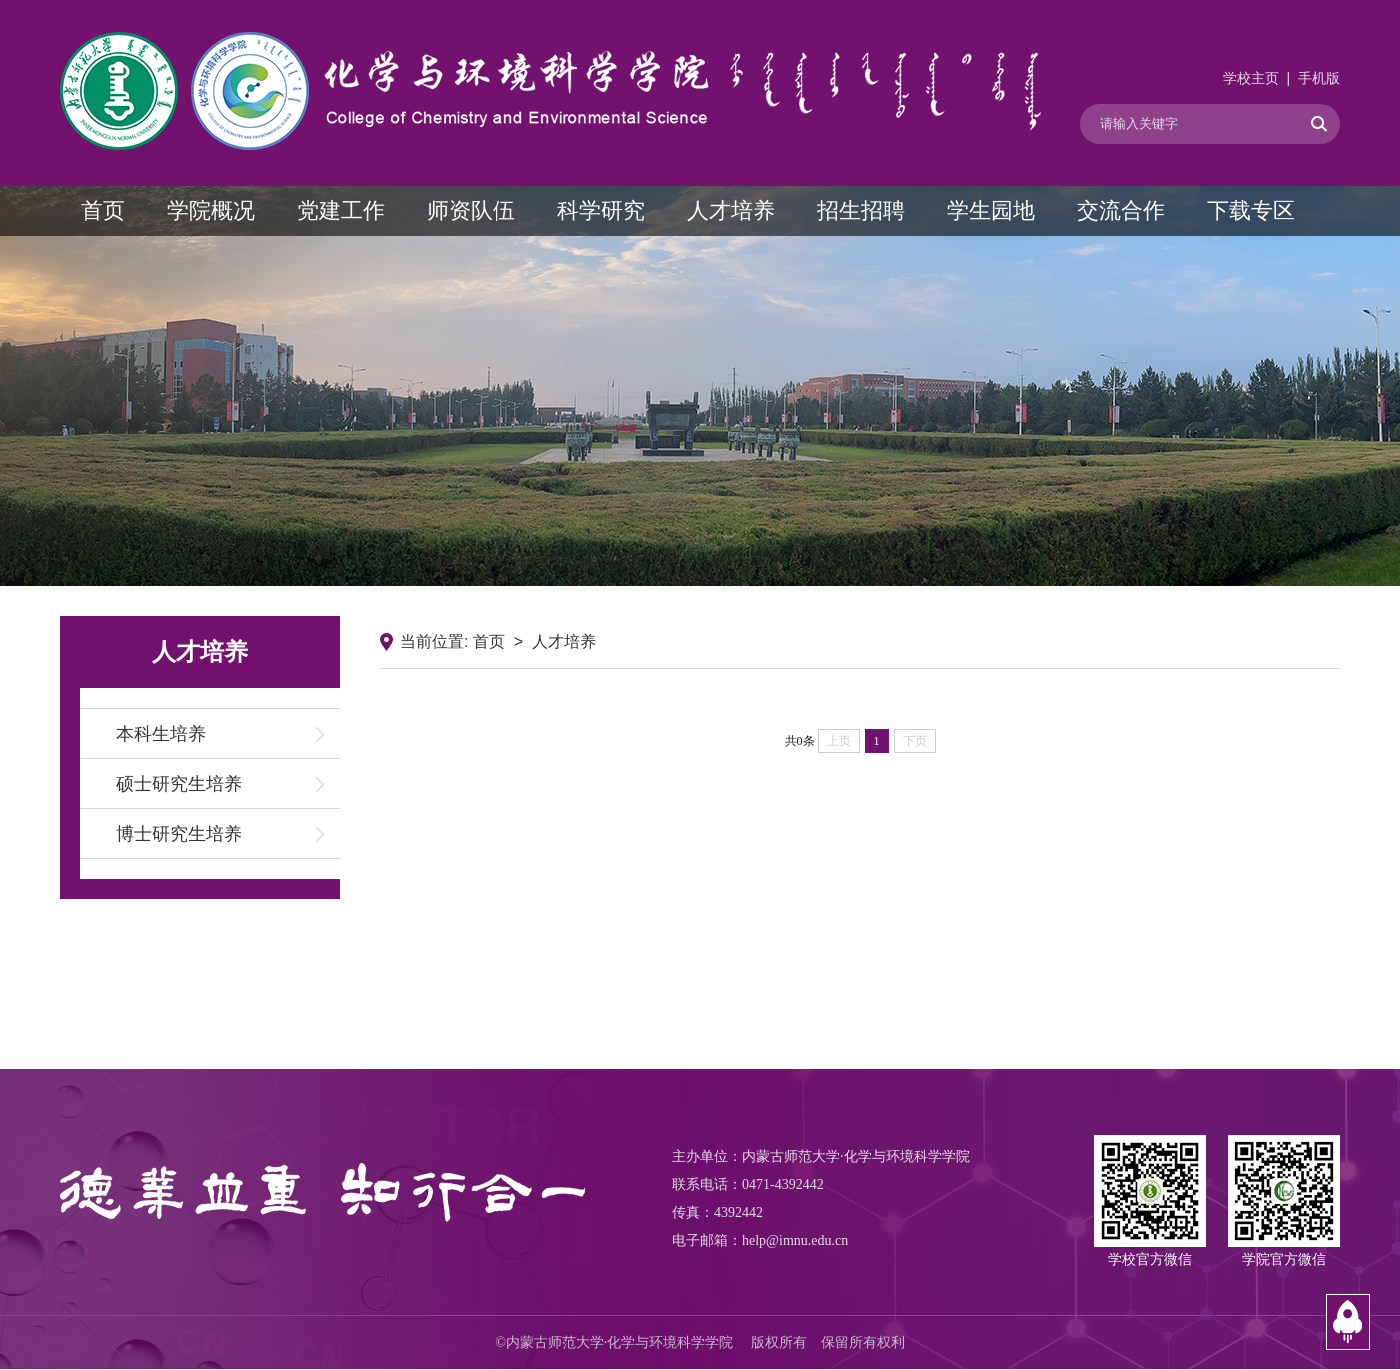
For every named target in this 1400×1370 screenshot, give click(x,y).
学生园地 (991, 210)
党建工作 (341, 210)
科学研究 (601, 210)
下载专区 (1251, 210)
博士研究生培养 (179, 834)
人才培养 (731, 210)
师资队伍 (471, 210)
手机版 (1319, 78)
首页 (103, 210)
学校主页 (1251, 78)
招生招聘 (861, 210)
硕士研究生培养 (179, 784)
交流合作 (1121, 210)
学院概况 (211, 210)
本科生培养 (161, 734)
